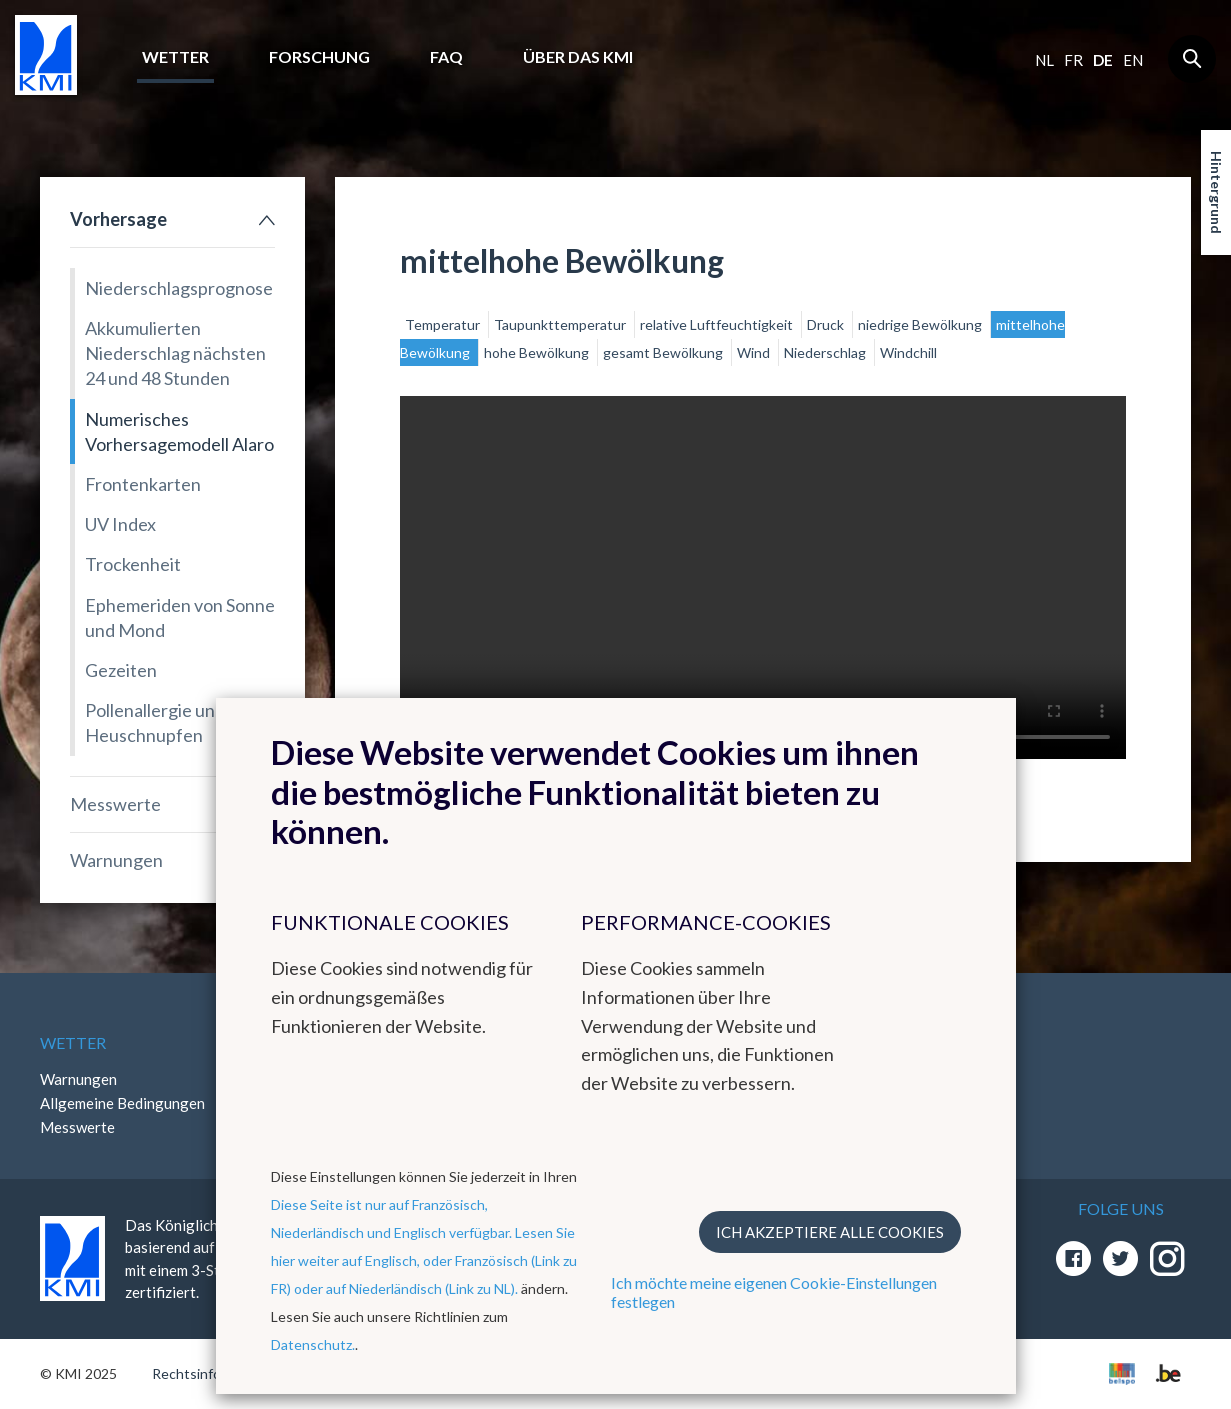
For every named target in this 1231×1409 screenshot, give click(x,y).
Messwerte (115, 804)
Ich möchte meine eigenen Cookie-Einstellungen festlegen (774, 1292)
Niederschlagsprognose (179, 288)
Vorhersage (118, 219)
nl (1044, 60)
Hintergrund (1216, 192)
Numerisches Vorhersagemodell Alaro (179, 431)
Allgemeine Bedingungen (122, 1103)
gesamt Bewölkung (664, 352)
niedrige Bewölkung (921, 324)
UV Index (120, 524)
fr (1073, 60)
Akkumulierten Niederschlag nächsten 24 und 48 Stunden (175, 353)
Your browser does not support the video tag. (763, 577)
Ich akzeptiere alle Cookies (830, 1232)
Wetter (175, 56)
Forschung (319, 56)
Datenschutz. (313, 1344)
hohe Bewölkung (538, 352)
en (1133, 60)
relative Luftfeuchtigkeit (718, 324)
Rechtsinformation (210, 1373)
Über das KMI (578, 56)
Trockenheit (133, 564)
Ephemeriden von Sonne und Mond (180, 617)
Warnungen (116, 860)
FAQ (446, 56)
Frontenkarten (143, 484)
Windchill (908, 352)
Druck (827, 324)
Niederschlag (826, 352)
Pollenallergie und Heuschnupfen (155, 722)
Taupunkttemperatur (561, 324)
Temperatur (444, 324)
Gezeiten (121, 670)
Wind (755, 352)
